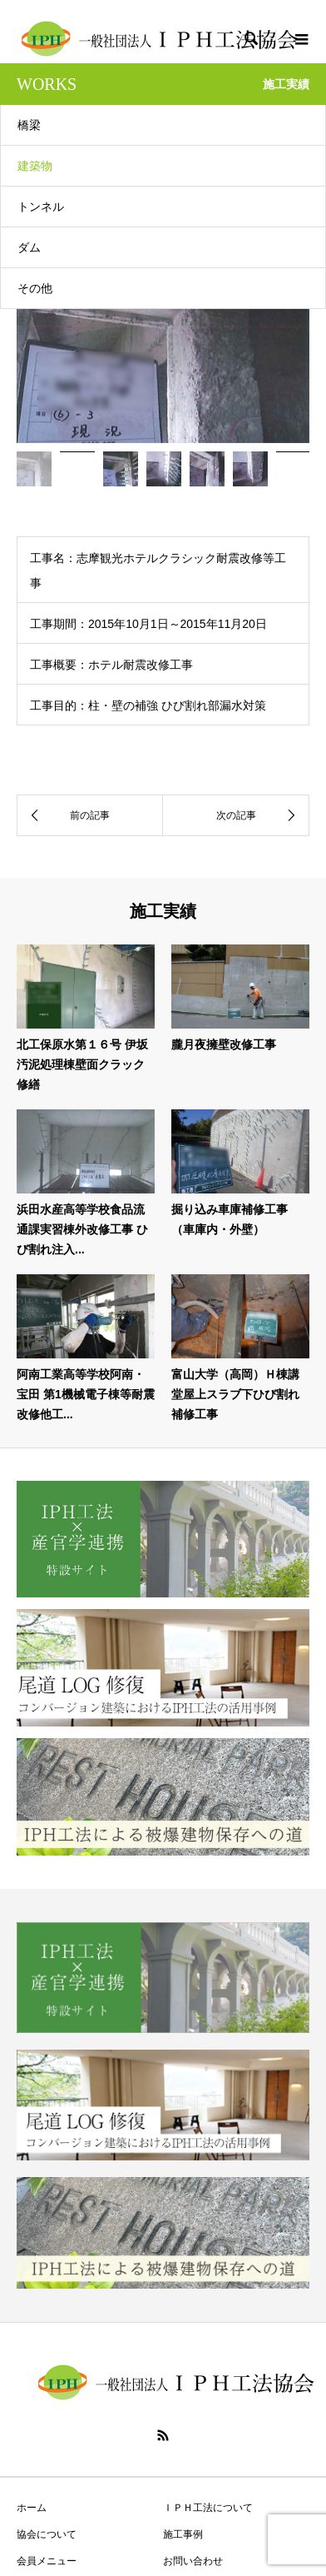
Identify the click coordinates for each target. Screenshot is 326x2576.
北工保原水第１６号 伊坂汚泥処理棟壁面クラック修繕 (82, 1064)
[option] (163, 352)
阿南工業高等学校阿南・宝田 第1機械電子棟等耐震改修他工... (86, 1394)
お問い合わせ (193, 2561)
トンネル (40, 206)
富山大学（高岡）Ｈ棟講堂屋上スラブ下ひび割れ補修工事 (235, 1394)
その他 (34, 288)
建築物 (34, 165)
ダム (29, 247)
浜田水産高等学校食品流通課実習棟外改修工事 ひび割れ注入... (82, 1229)
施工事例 (183, 2534)
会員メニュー (47, 2561)
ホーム (32, 2508)
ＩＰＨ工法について (208, 2508)
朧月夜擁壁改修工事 (223, 1044)
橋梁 (29, 125)
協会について (47, 2534)
